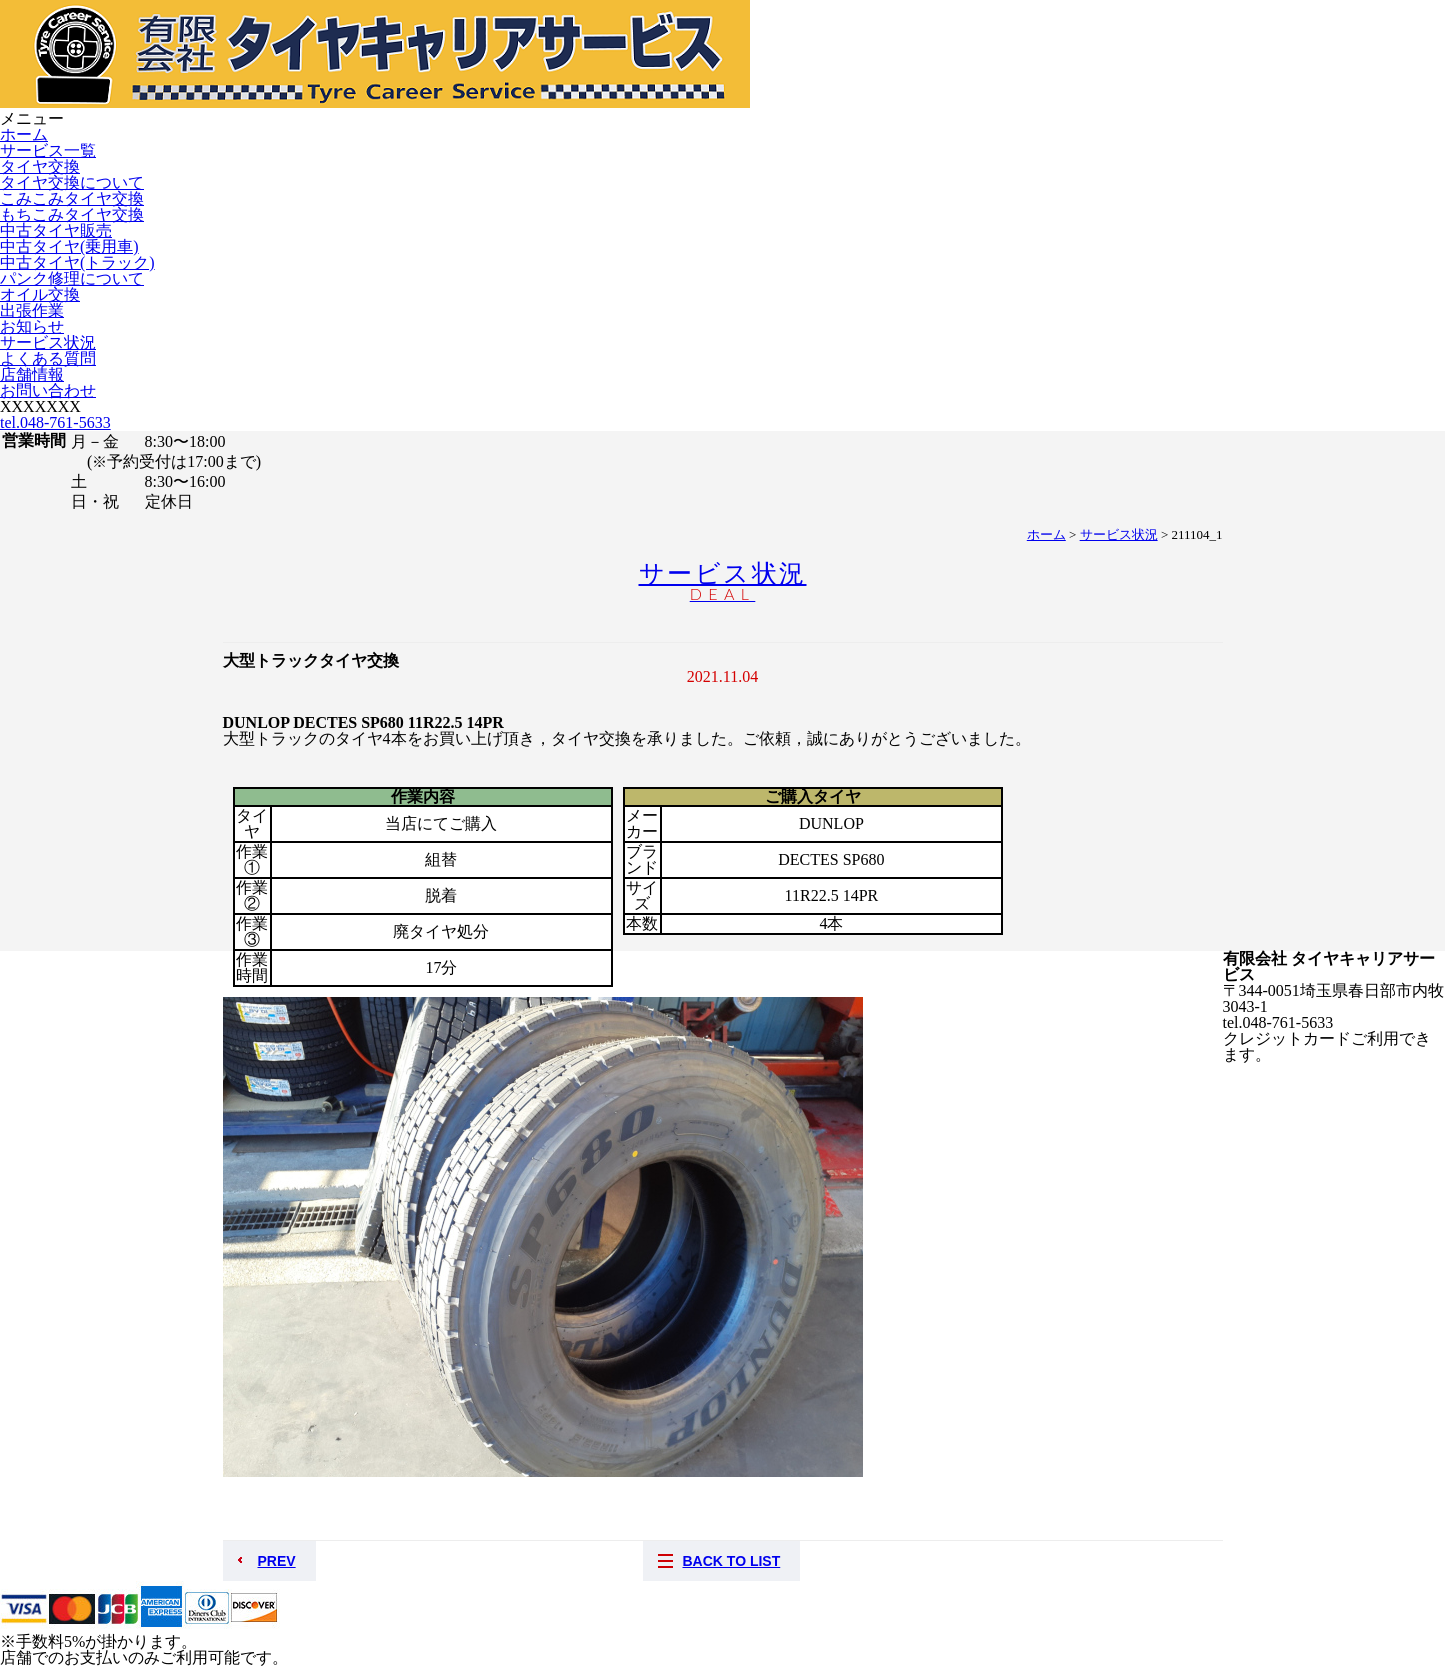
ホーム (24, 134)
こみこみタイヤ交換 (72, 198)
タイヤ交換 (40, 166)
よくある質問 (48, 358)
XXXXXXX (40, 406)
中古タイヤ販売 (56, 230)
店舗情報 (32, 374)
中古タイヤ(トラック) (77, 262)
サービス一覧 (48, 150)
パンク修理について (72, 278)
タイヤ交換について (72, 182)
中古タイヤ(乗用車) (69, 246)
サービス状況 (48, 342)
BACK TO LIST (732, 1561)
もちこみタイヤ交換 (72, 214)
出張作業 (32, 310)
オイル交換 (40, 294)
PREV (277, 1561)
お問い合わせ (48, 390)
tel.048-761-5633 (55, 422)
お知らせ (32, 326)
